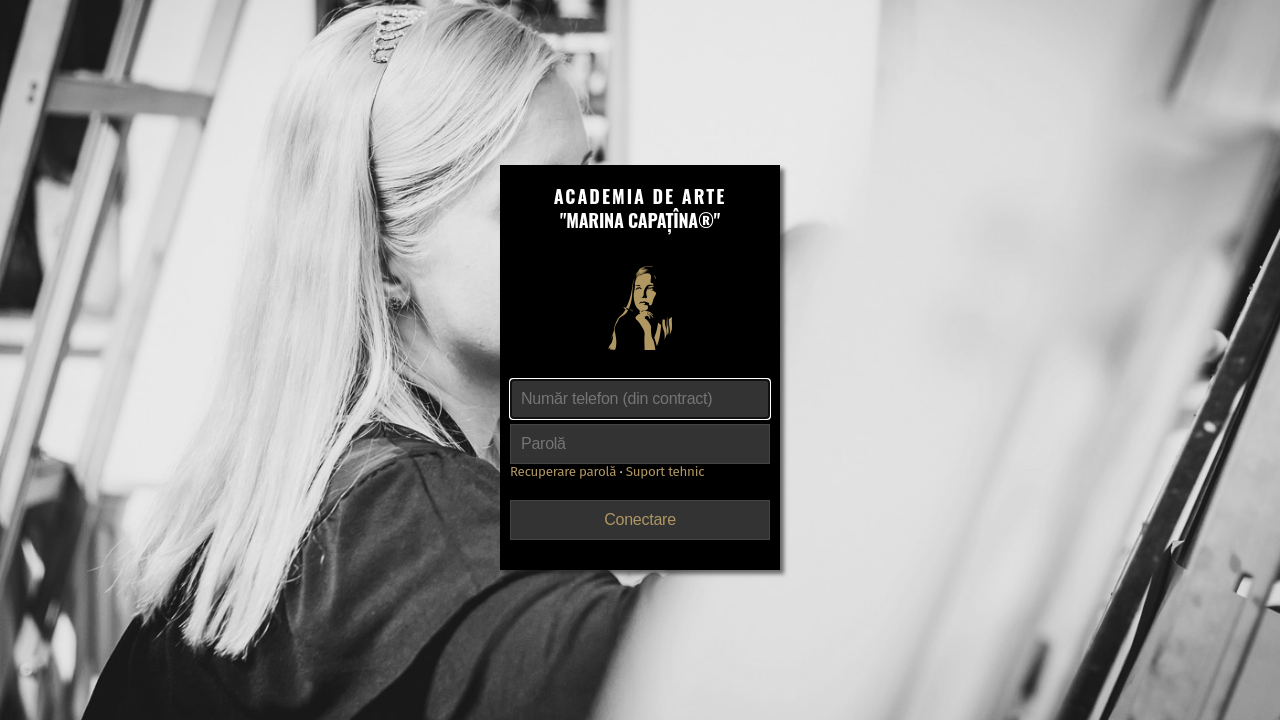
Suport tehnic (665, 472)
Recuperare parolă (563, 472)
